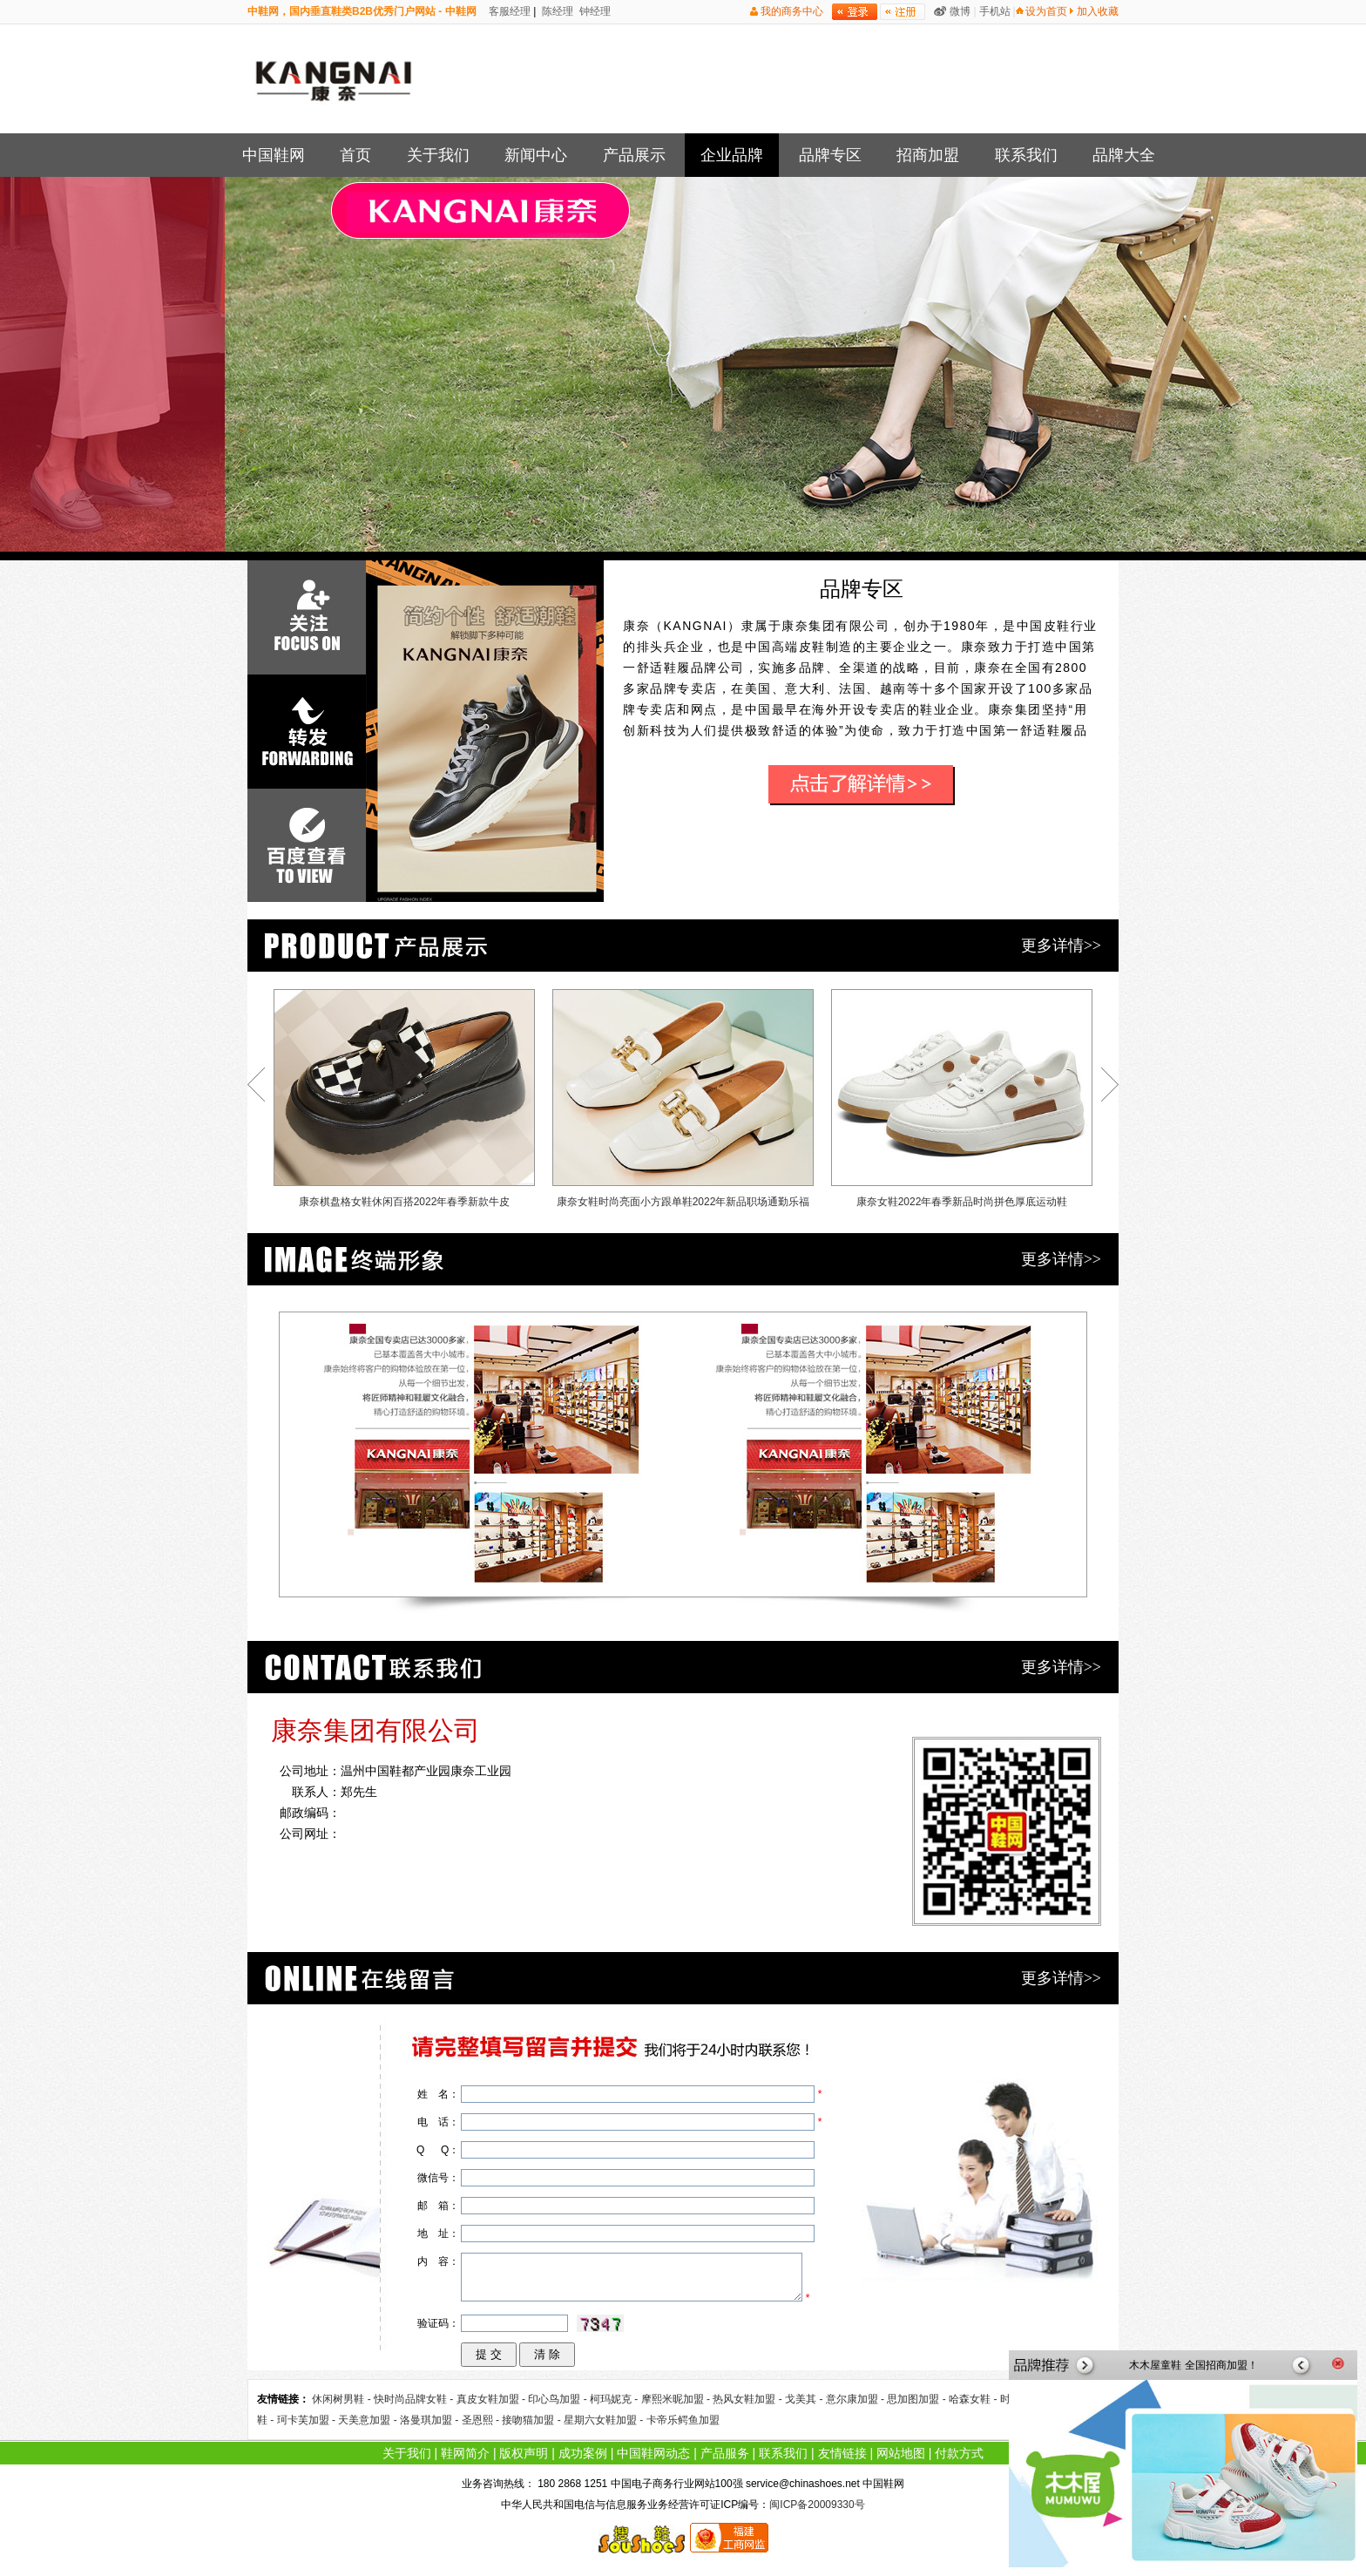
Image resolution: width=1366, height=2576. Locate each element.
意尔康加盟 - (857, 2399)
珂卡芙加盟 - (308, 2420)
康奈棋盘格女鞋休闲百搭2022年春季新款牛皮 (404, 1098)
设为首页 (1046, 11)
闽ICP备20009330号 (816, 2504)
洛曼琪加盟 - (431, 2420)
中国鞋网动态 (653, 2453)
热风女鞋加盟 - (749, 2399)
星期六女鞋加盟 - (605, 2420)
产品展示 (634, 155)
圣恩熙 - (482, 2420)
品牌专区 (830, 155)
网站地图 (900, 2453)
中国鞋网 (273, 155)
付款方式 (959, 2453)
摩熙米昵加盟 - (677, 2399)
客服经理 (508, 11)
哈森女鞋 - (974, 2399)
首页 (355, 155)
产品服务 (724, 2453)
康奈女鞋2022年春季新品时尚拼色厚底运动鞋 (961, 1098)
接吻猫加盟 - (533, 2420)
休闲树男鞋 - (343, 2399)
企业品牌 (731, 155)
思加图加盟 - (918, 2399)
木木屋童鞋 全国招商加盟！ (1193, 2365)
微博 (960, 11)
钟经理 (594, 11)
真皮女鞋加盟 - (492, 2399)
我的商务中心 (792, 11)
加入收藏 (1098, 11)
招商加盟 (927, 155)
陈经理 (556, 11)
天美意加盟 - (369, 2420)
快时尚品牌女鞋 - (415, 2399)
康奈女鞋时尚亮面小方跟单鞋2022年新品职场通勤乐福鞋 (683, 1102)
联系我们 (1026, 155)
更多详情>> (1061, 945)
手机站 (995, 11)
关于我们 (438, 155)
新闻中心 (535, 155)
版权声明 (523, 2453)
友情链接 (842, 2453)
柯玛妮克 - (615, 2399)
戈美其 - (805, 2399)
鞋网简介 (465, 2453)
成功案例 (582, 2453)
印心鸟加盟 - (559, 2399)
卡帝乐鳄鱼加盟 (683, 2420)
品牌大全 (1123, 155)
